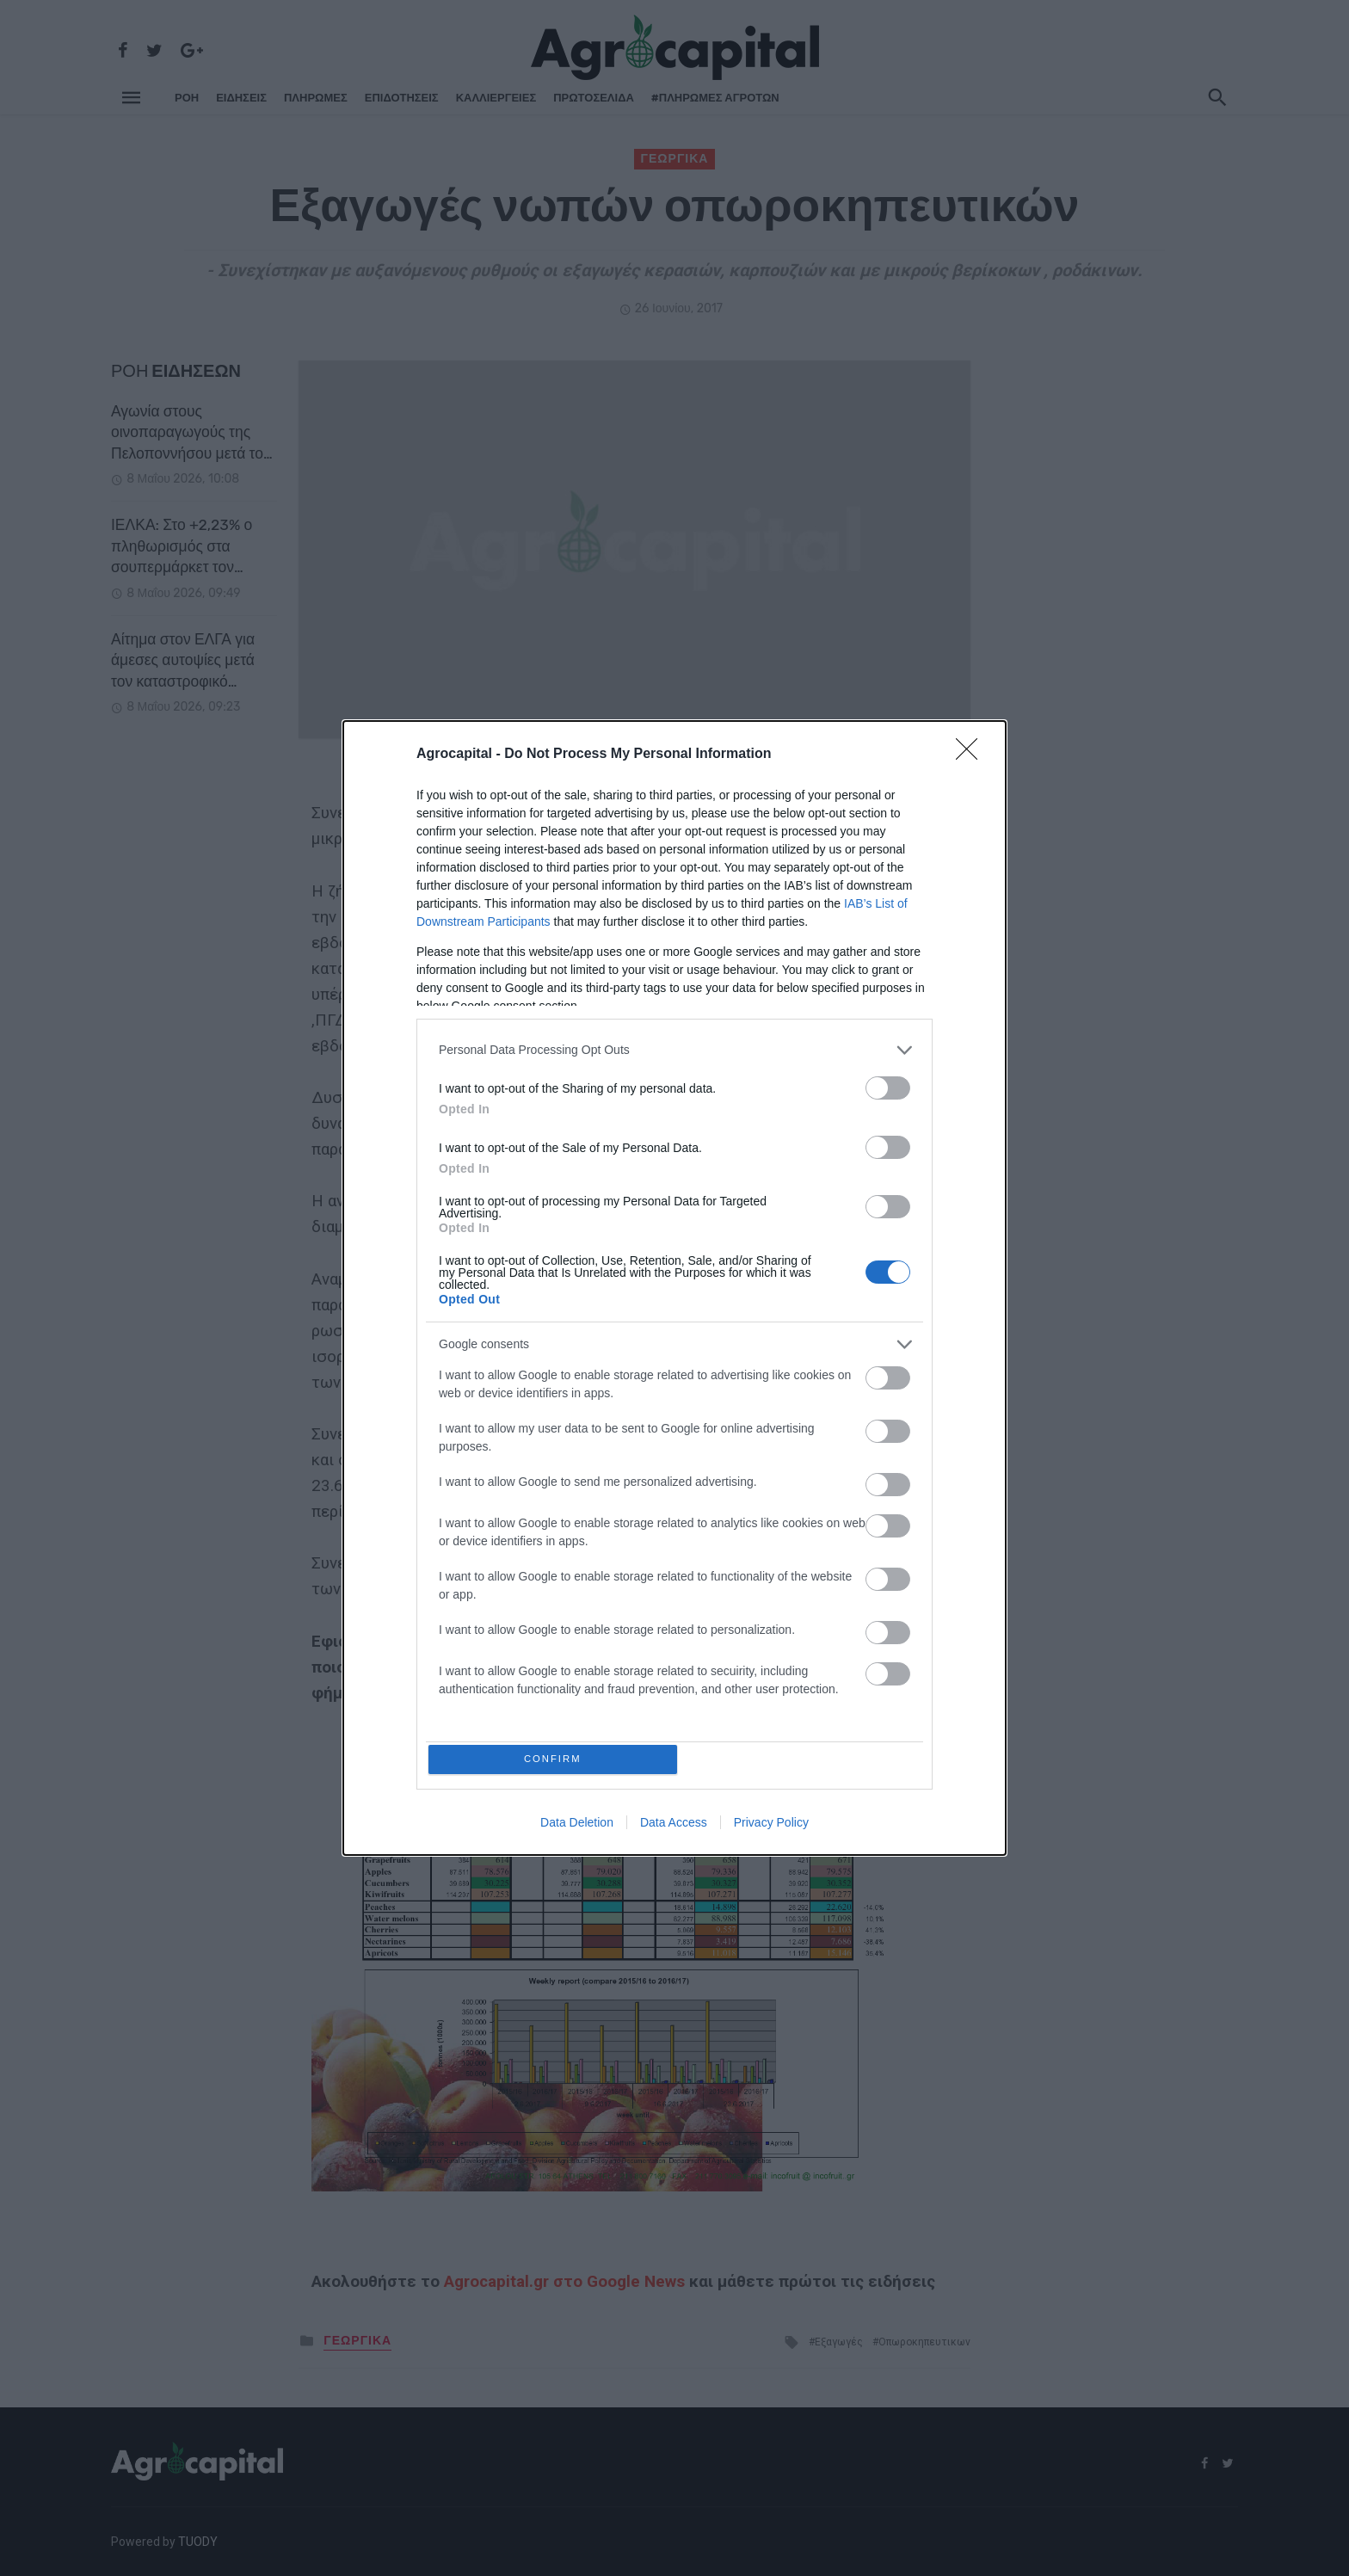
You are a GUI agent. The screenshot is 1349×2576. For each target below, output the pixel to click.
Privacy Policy (771, 1826)
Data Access (673, 1826)
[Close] (972, 751)
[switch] (887, 1084)
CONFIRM (556, 1759)
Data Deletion (576, 1826)
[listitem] (674, 1047)
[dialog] (674, 1288)
